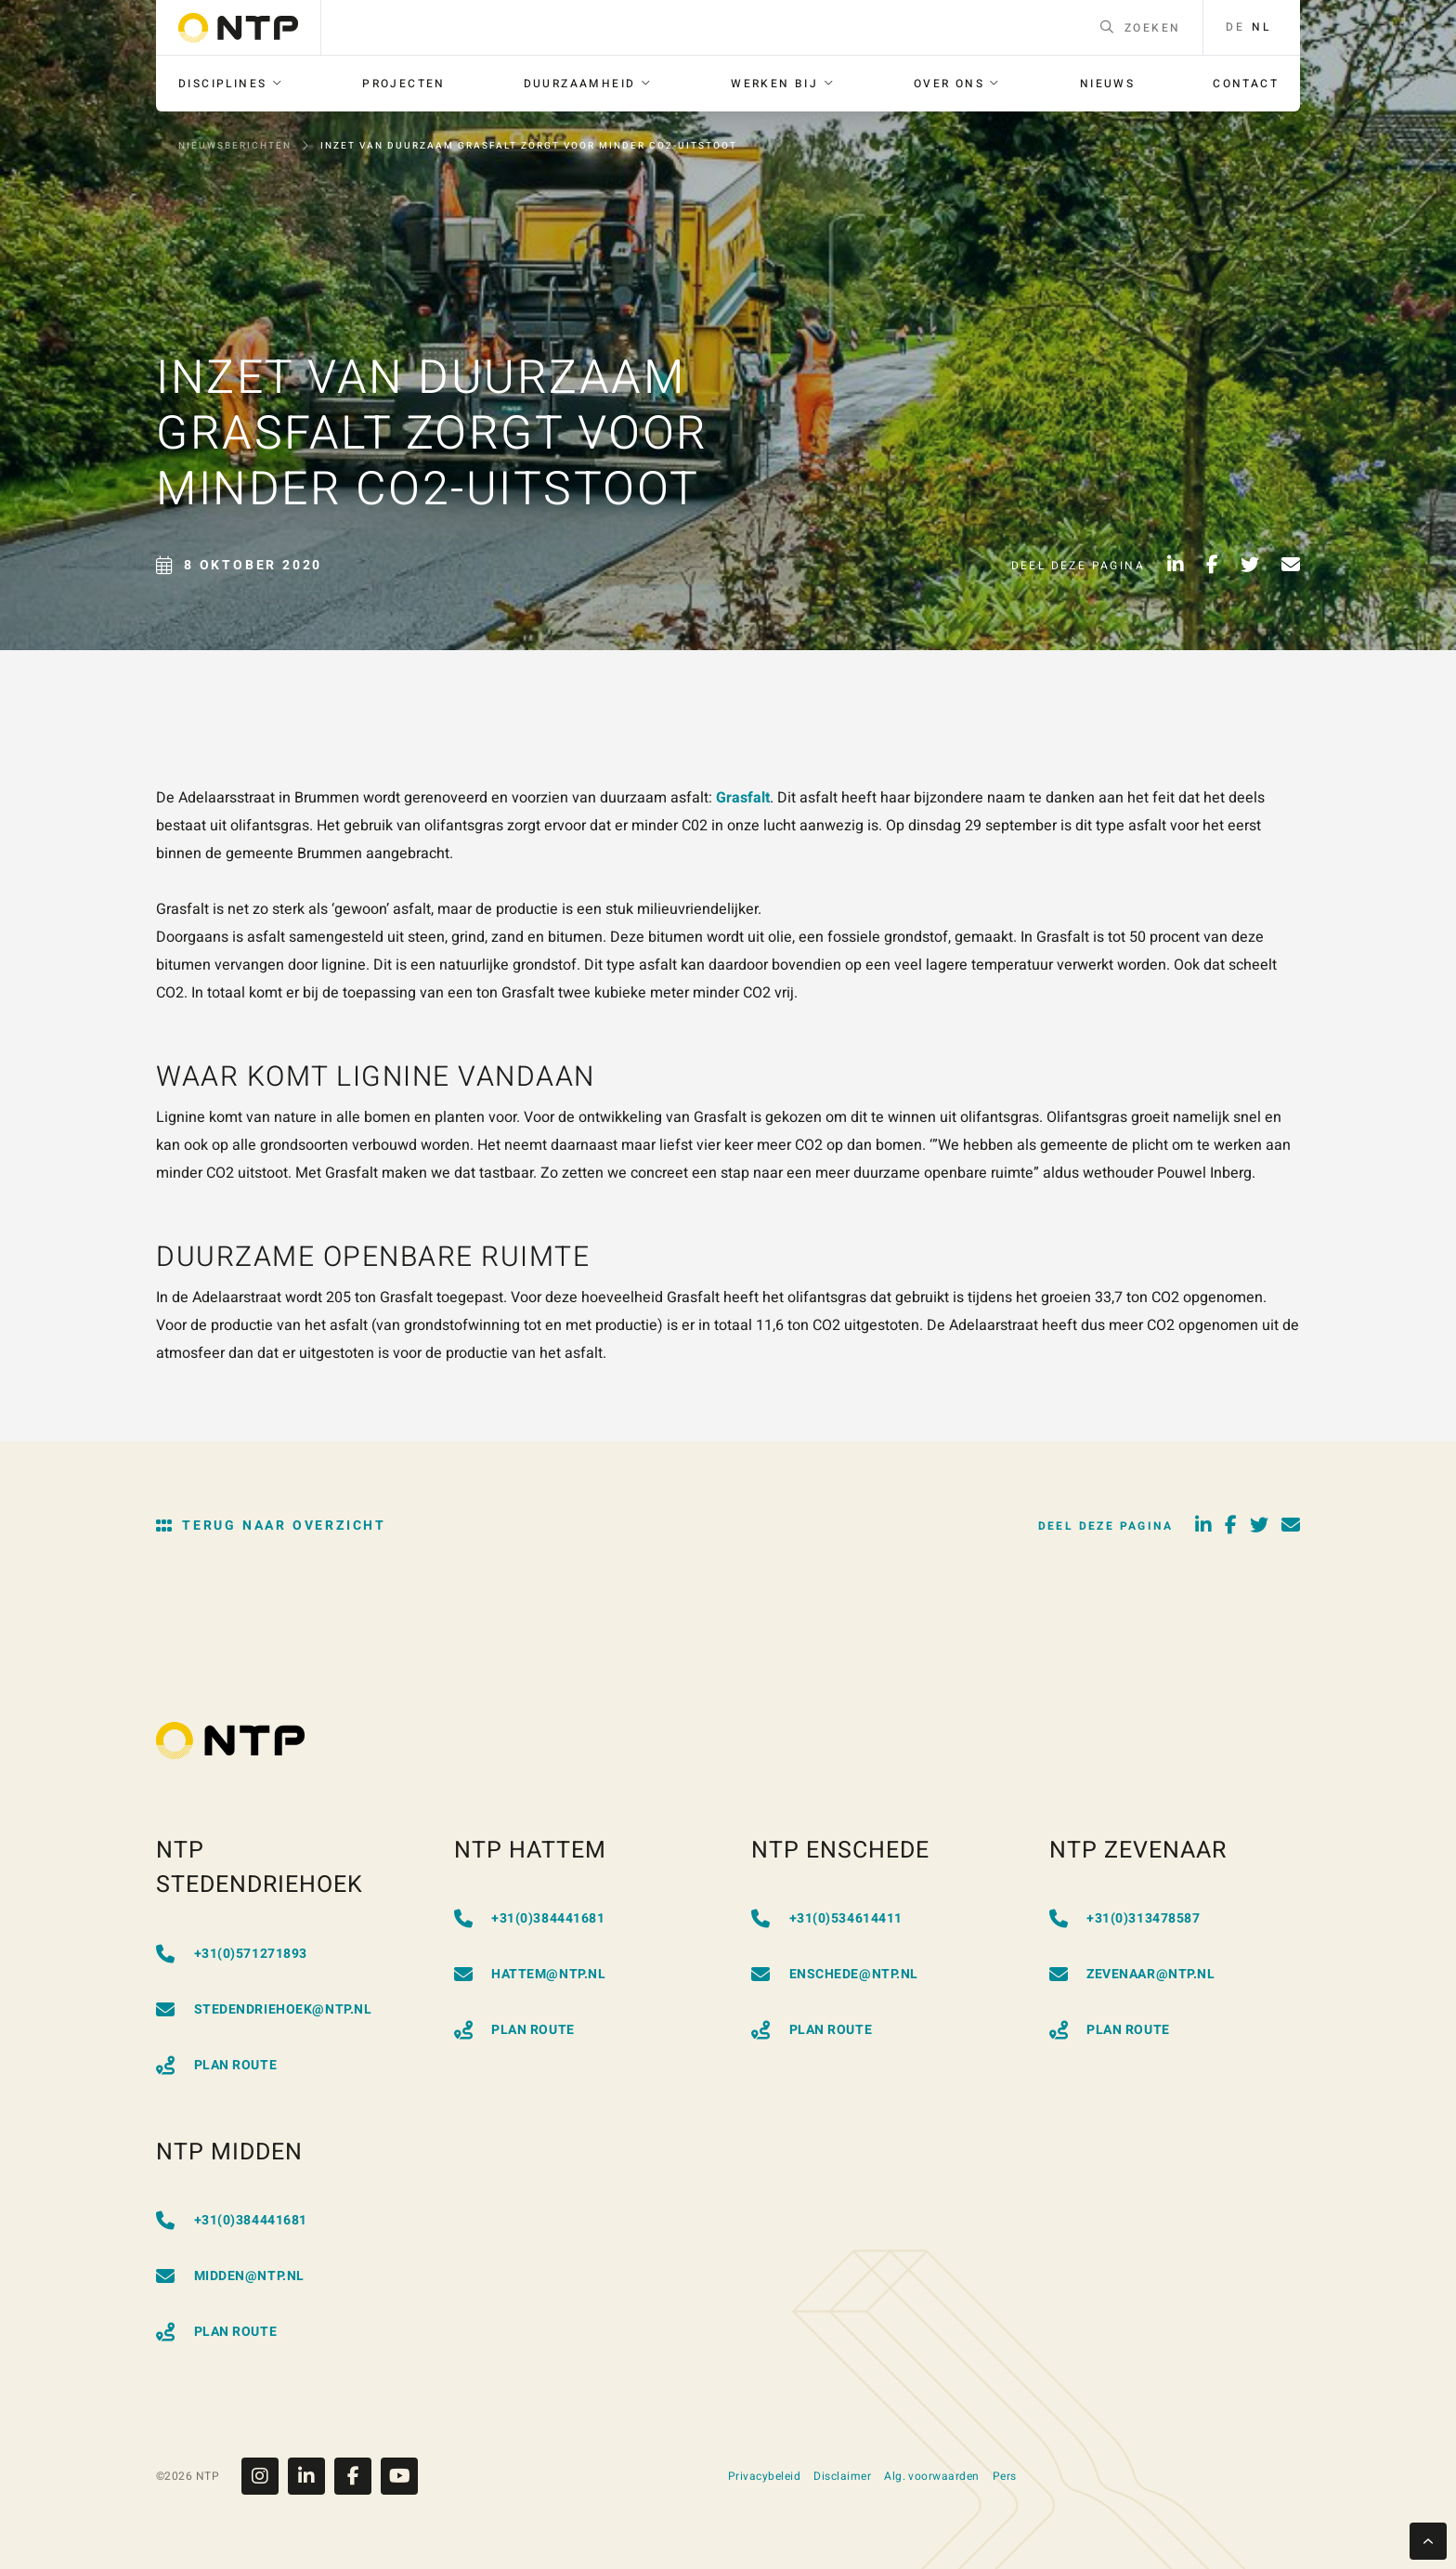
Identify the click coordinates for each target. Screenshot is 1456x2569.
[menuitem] (231, 83)
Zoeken (1140, 28)
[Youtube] (399, 2476)
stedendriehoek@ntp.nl (263, 2009)
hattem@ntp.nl (530, 1974)
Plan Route (216, 2065)
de (1235, 27)
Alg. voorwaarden (932, 2476)
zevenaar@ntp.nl (1132, 1974)
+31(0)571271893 (231, 1953)
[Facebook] (357, 2476)
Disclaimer (842, 2476)
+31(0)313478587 (1125, 1918)
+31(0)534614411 (827, 1918)
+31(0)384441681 (529, 1918)
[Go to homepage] (238, 28)
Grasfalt (743, 798)
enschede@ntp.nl (834, 1974)
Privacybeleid (764, 2476)
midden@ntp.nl (230, 2276)
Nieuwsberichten (235, 145)
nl (1261, 27)
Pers (1005, 2476)
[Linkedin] (311, 2476)
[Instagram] (264, 2476)
